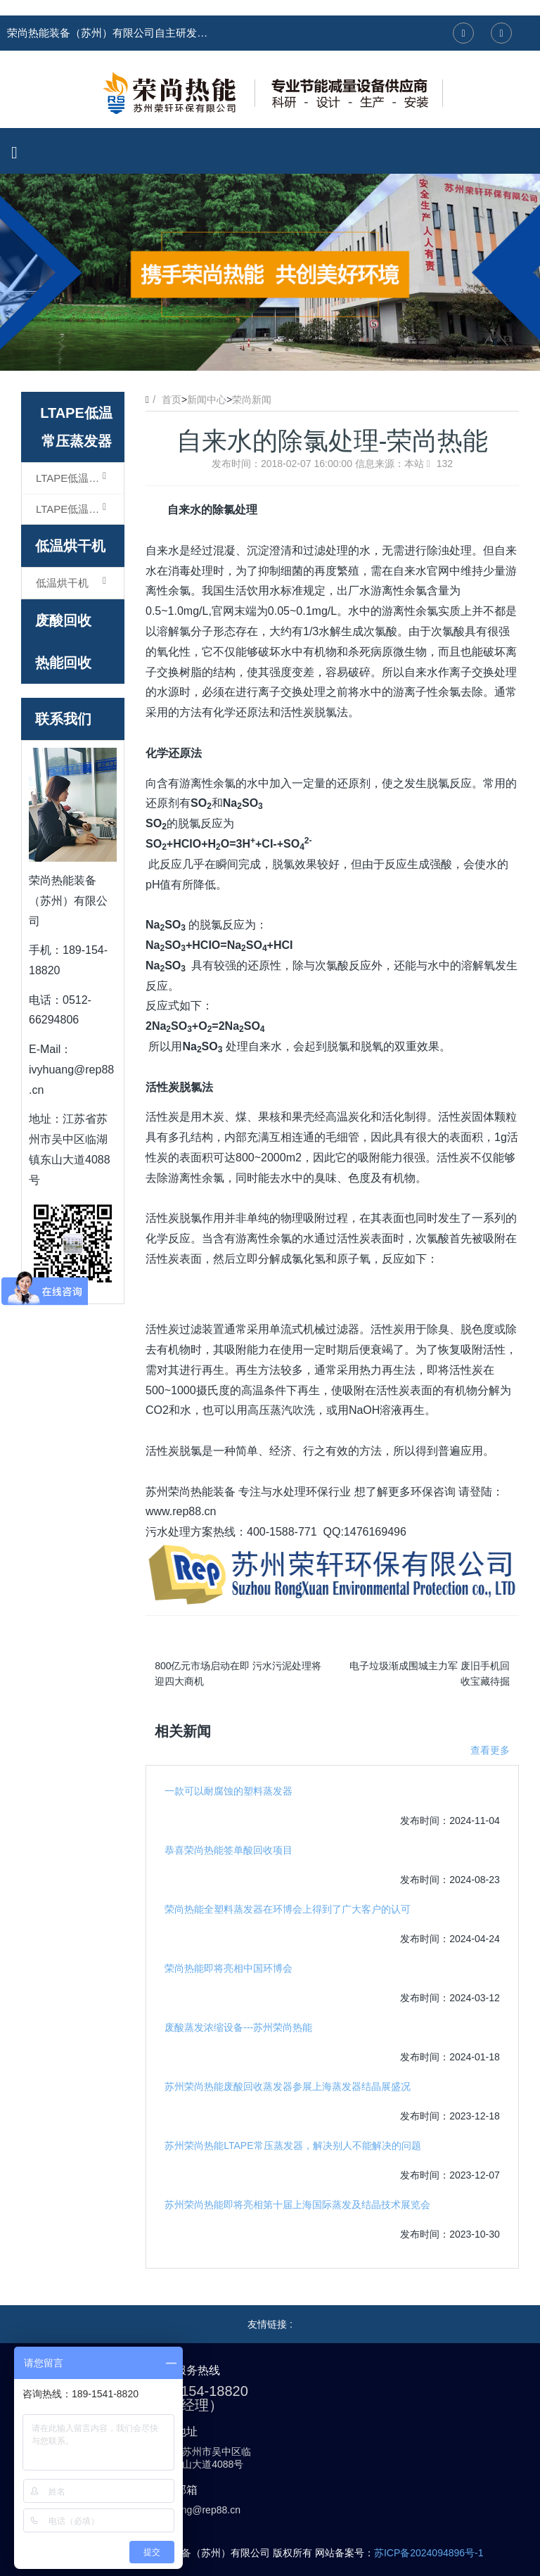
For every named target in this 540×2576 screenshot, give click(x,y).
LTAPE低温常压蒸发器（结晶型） (80, 508)
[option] (270, 272)
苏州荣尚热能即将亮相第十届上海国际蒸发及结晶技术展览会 (297, 2204)
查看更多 (490, 1750)
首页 (171, 399)
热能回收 (63, 662)
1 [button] (253, 350)
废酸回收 (63, 620)
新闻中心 (206, 399)
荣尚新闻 (251, 399)
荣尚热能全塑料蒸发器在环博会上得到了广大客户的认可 (288, 1909)
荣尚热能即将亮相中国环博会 (228, 1968)
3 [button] (287, 350)
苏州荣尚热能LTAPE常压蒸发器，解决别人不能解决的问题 (292, 2145)
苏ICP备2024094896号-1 (429, 2552)
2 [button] (270, 350)
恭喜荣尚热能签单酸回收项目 (228, 1850)
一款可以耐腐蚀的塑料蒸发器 (228, 1791)
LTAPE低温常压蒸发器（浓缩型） (80, 477)
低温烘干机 (70, 546)
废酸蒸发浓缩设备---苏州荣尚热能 (238, 2027)
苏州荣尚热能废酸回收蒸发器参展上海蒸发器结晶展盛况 (288, 2086)
